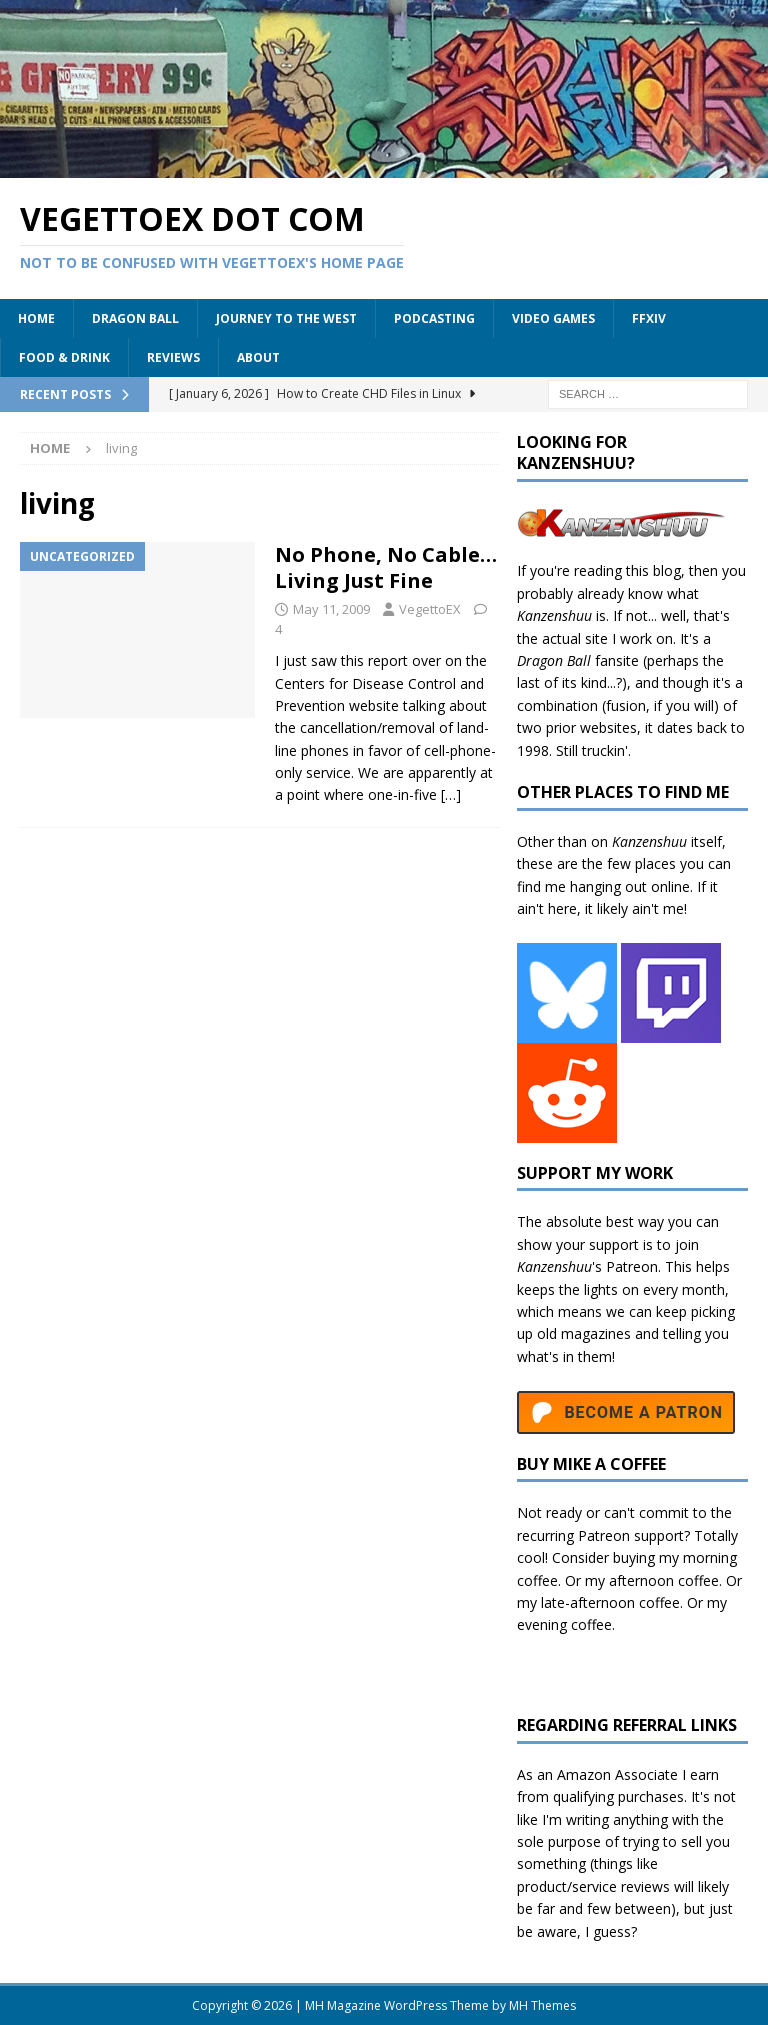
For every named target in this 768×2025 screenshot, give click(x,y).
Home (36, 318)
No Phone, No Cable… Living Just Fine (386, 567)
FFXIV (649, 318)
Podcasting (434, 318)
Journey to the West (286, 318)
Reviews (173, 357)
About (258, 357)
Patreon (632, 1266)
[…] (451, 794)
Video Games (553, 318)
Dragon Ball (135, 318)
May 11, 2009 (331, 609)
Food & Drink (64, 357)
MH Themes (542, 2005)
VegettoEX (430, 609)
